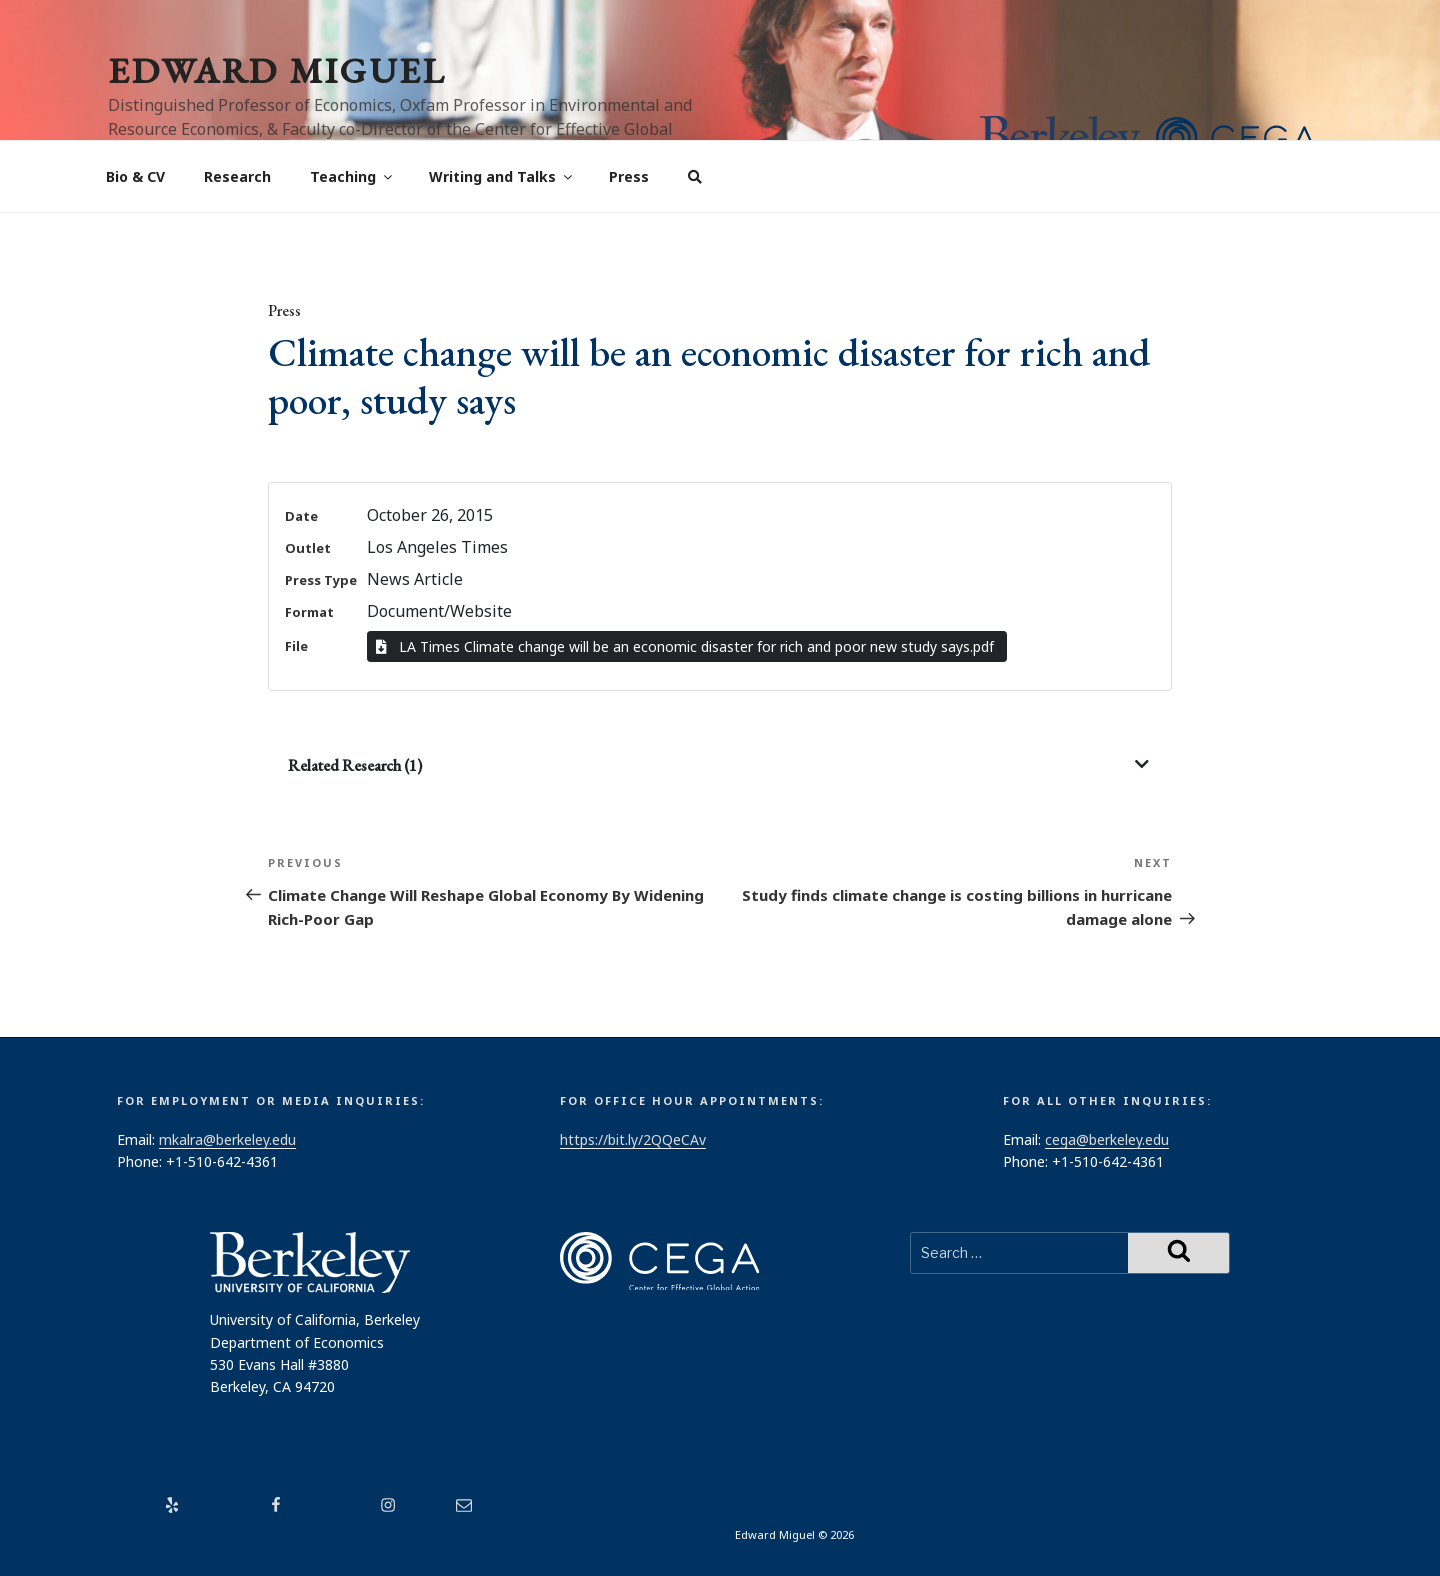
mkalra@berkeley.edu (227, 1139)
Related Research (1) (355, 765)
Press (629, 176)
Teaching (352, 176)
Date (301, 516)
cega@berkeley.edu (1107, 1139)
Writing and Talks (502, 176)
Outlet (308, 548)
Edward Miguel (277, 70)
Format (309, 612)
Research (237, 176)
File (296, 646)
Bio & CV (135, 176)
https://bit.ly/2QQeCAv (633, 1139)
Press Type (321, 580)
